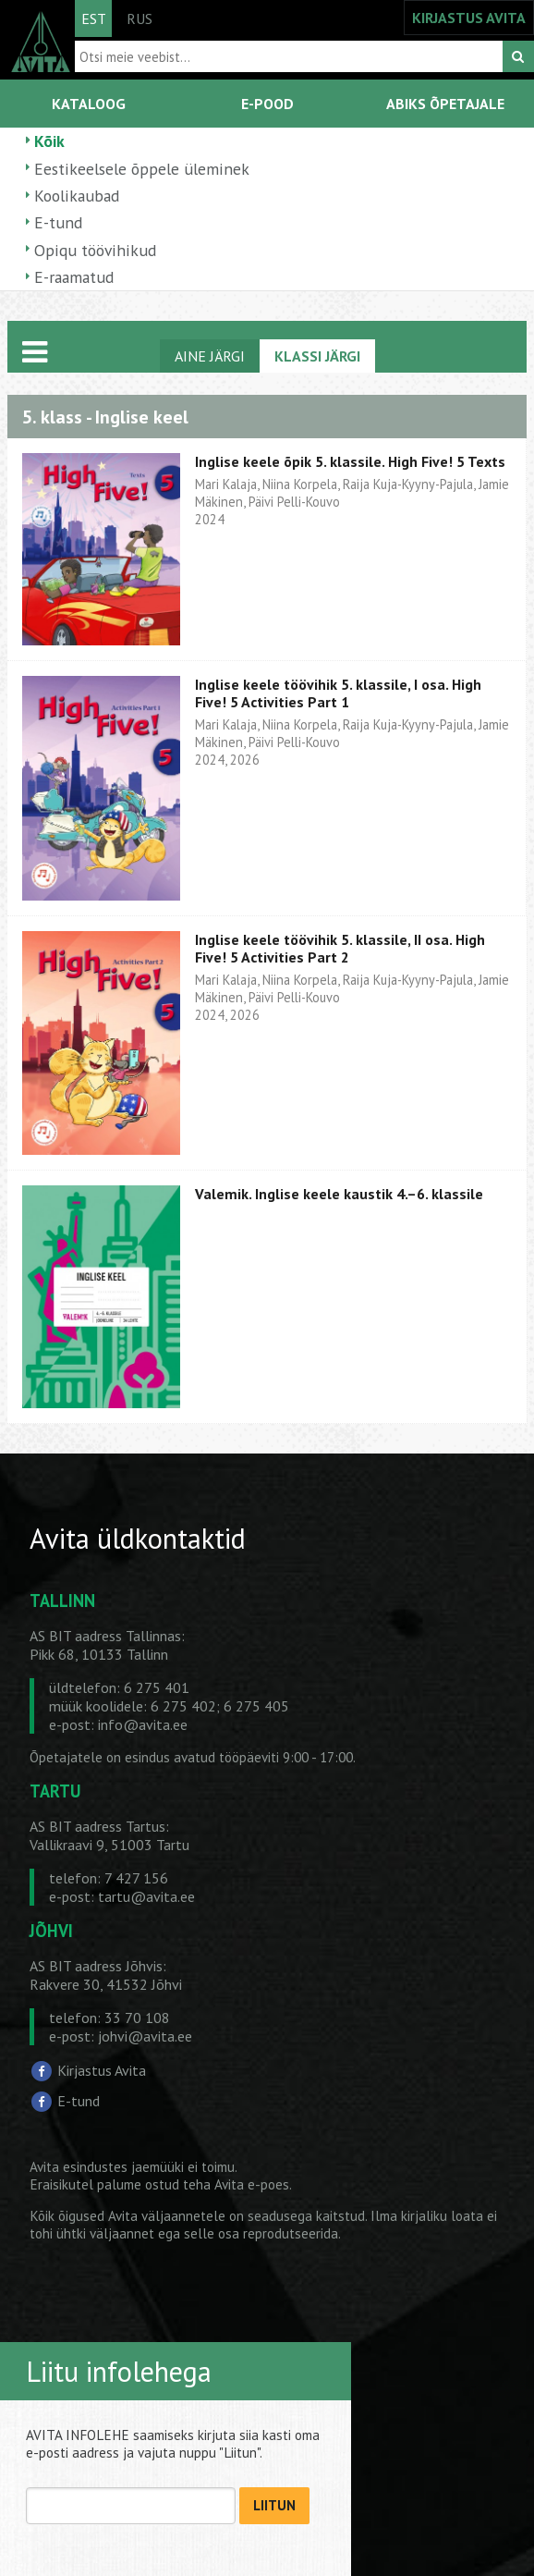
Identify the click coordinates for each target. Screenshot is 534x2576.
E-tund (58, 222)
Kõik (49, 141)
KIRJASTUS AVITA (469, 17)
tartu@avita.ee (146, 1896)
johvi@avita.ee (145, 2036)
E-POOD (267, 103)
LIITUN (274, 2505)
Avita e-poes (251, 2184)
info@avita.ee (143, 1724)
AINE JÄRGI (210, 356)
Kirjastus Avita (101, 2070)
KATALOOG (89, 103)
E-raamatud (74, 277)
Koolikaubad (76, 195)
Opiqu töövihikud (95, 250)
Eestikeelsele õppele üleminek (141, 168)
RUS (139, 18)
